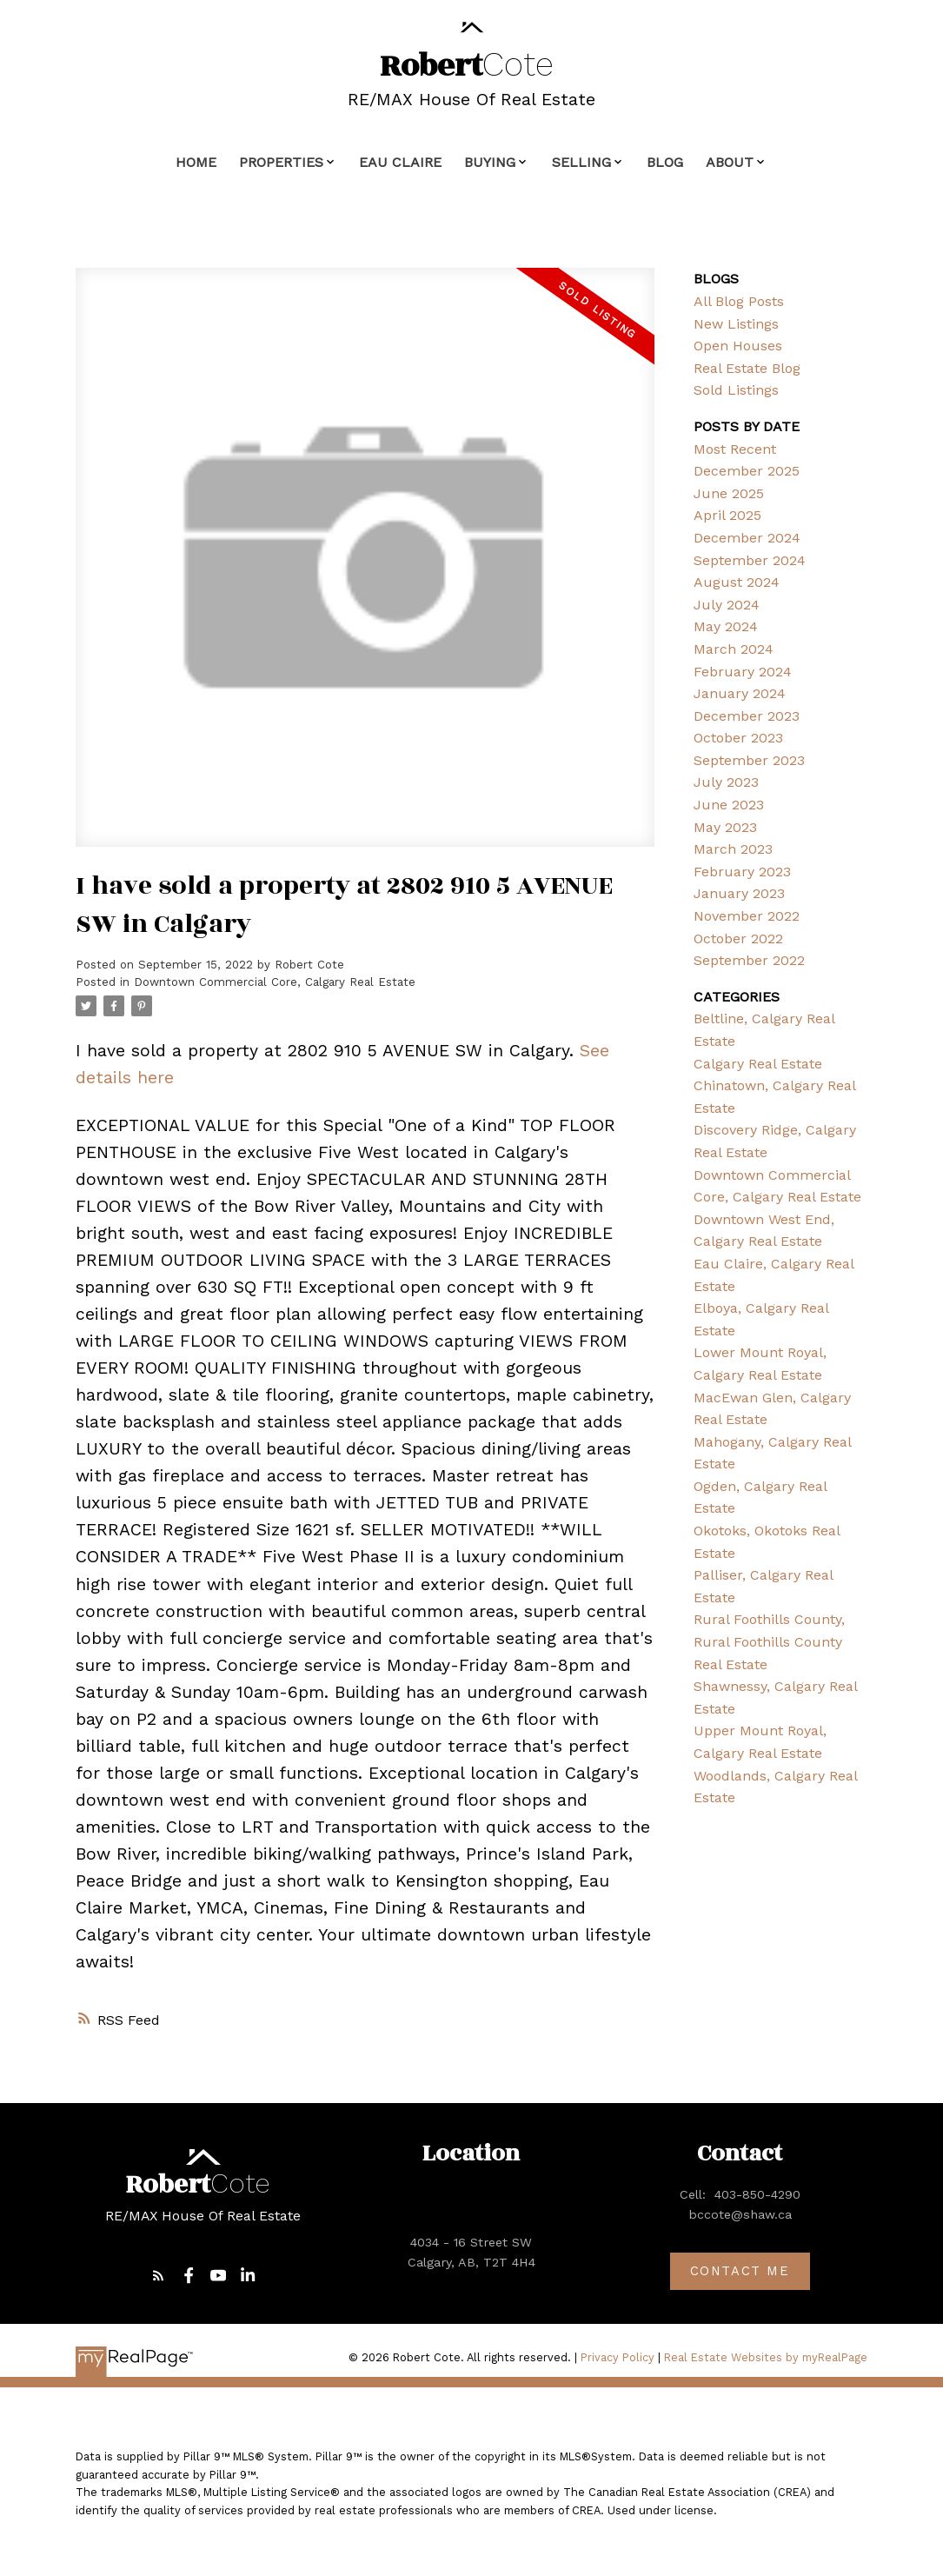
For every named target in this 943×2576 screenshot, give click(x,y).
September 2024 (750, 560)
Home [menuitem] (196, 162)
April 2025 (727, 515)
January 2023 (739, 893)
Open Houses (738, 345)
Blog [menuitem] (665, 162)
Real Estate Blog (747, 368)
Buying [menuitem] (489, 162)
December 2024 (747, 537)
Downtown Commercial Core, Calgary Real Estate (274, 981)
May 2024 (726, 626)
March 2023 (733, 849)
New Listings (736, 324)
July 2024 (727, 604)
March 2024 (734, 649)
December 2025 (747, 471)
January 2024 (740, 693)
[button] (158, 2275)
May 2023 (725, 827)
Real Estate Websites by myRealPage (765, 2358)
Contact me (739, 2272)
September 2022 (749, 960)
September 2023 (749, 760)
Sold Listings (736, 390)
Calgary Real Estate (758, 1063)
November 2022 (747, 916)
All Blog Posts (739, 301)
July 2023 (726, 782)
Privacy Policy (617, 2358)
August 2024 (737, 582)
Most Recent (735, 449)
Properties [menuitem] (281, 162)
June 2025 (729, 493)
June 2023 (729, 804)
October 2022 (738, 938)
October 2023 (738, 737)
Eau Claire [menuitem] (400, 162)
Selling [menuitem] (581, 162)
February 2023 (742, 871)
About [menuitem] (730, 162)
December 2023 (747, 716)
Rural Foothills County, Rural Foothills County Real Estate (769, 1641)
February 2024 (743, 671)
